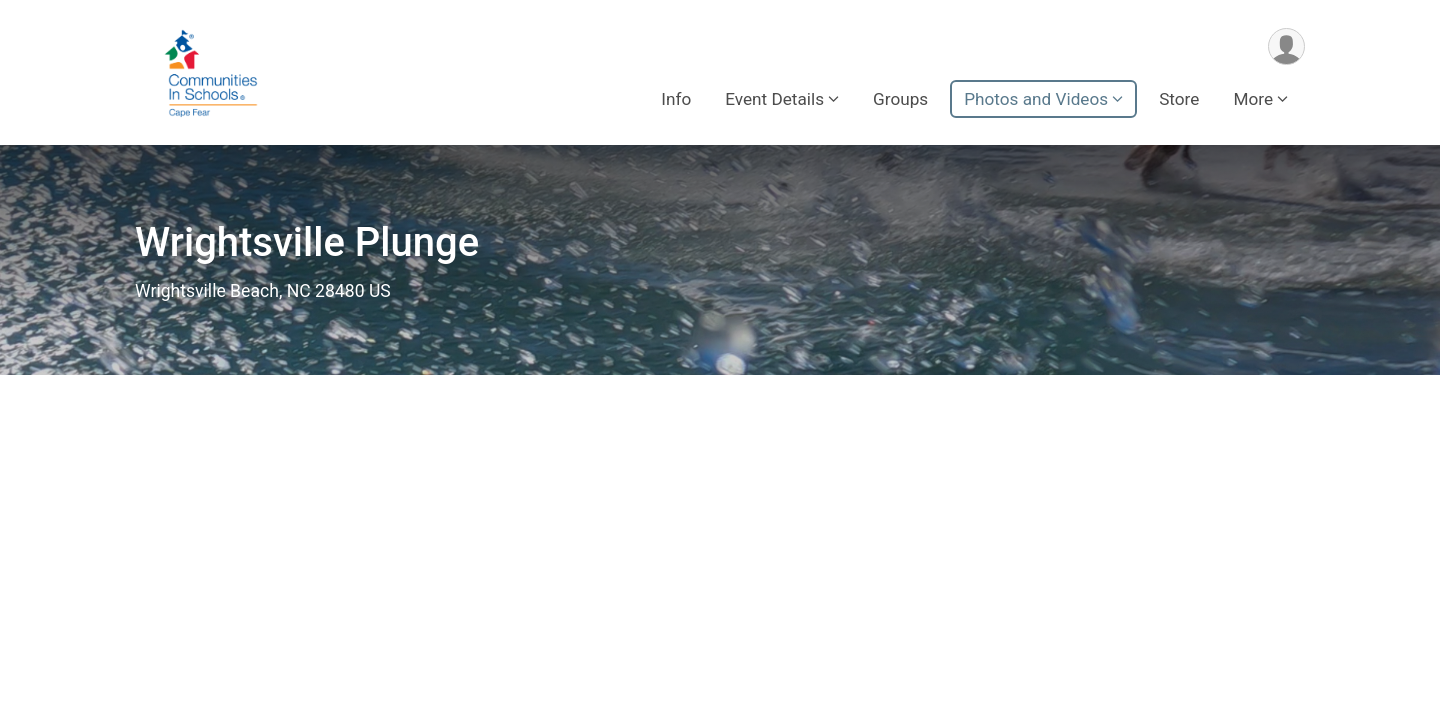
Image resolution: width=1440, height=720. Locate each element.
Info (676, 99)
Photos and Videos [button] (1036, 99)
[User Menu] (1286, 46)
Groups (900, 99)
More (1253, 99)
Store (1179, 99)
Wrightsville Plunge (307, 242)
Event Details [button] (774, 99)
